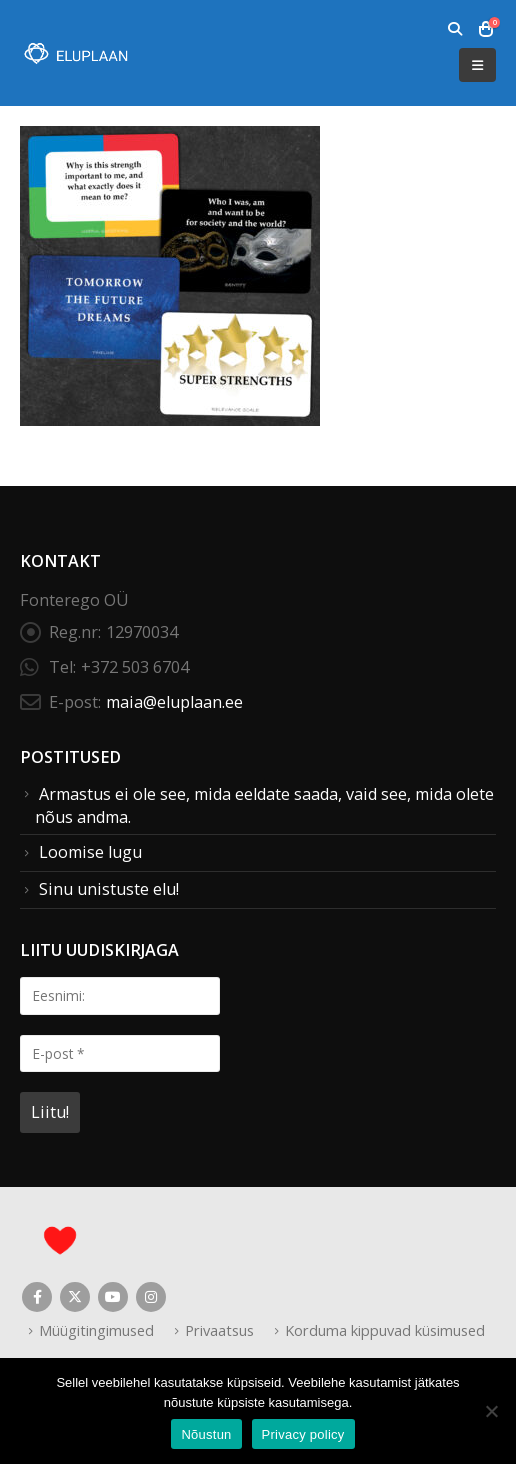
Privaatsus (219, 1330)
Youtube (113, 1297)
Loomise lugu (90, 852)
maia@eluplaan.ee (174, 702)
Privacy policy (303, 1434)
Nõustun (206, 1434)
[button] (454, 29)
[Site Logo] (75, 53)
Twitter (75, 1297)
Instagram (151, 1297)
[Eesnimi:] (120, 995)
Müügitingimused (96, 1330)
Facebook (37, 1297)
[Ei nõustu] (491, 1411)
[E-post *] (120, 1053)
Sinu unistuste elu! (109, 889)
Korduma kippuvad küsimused (385, 1330)
